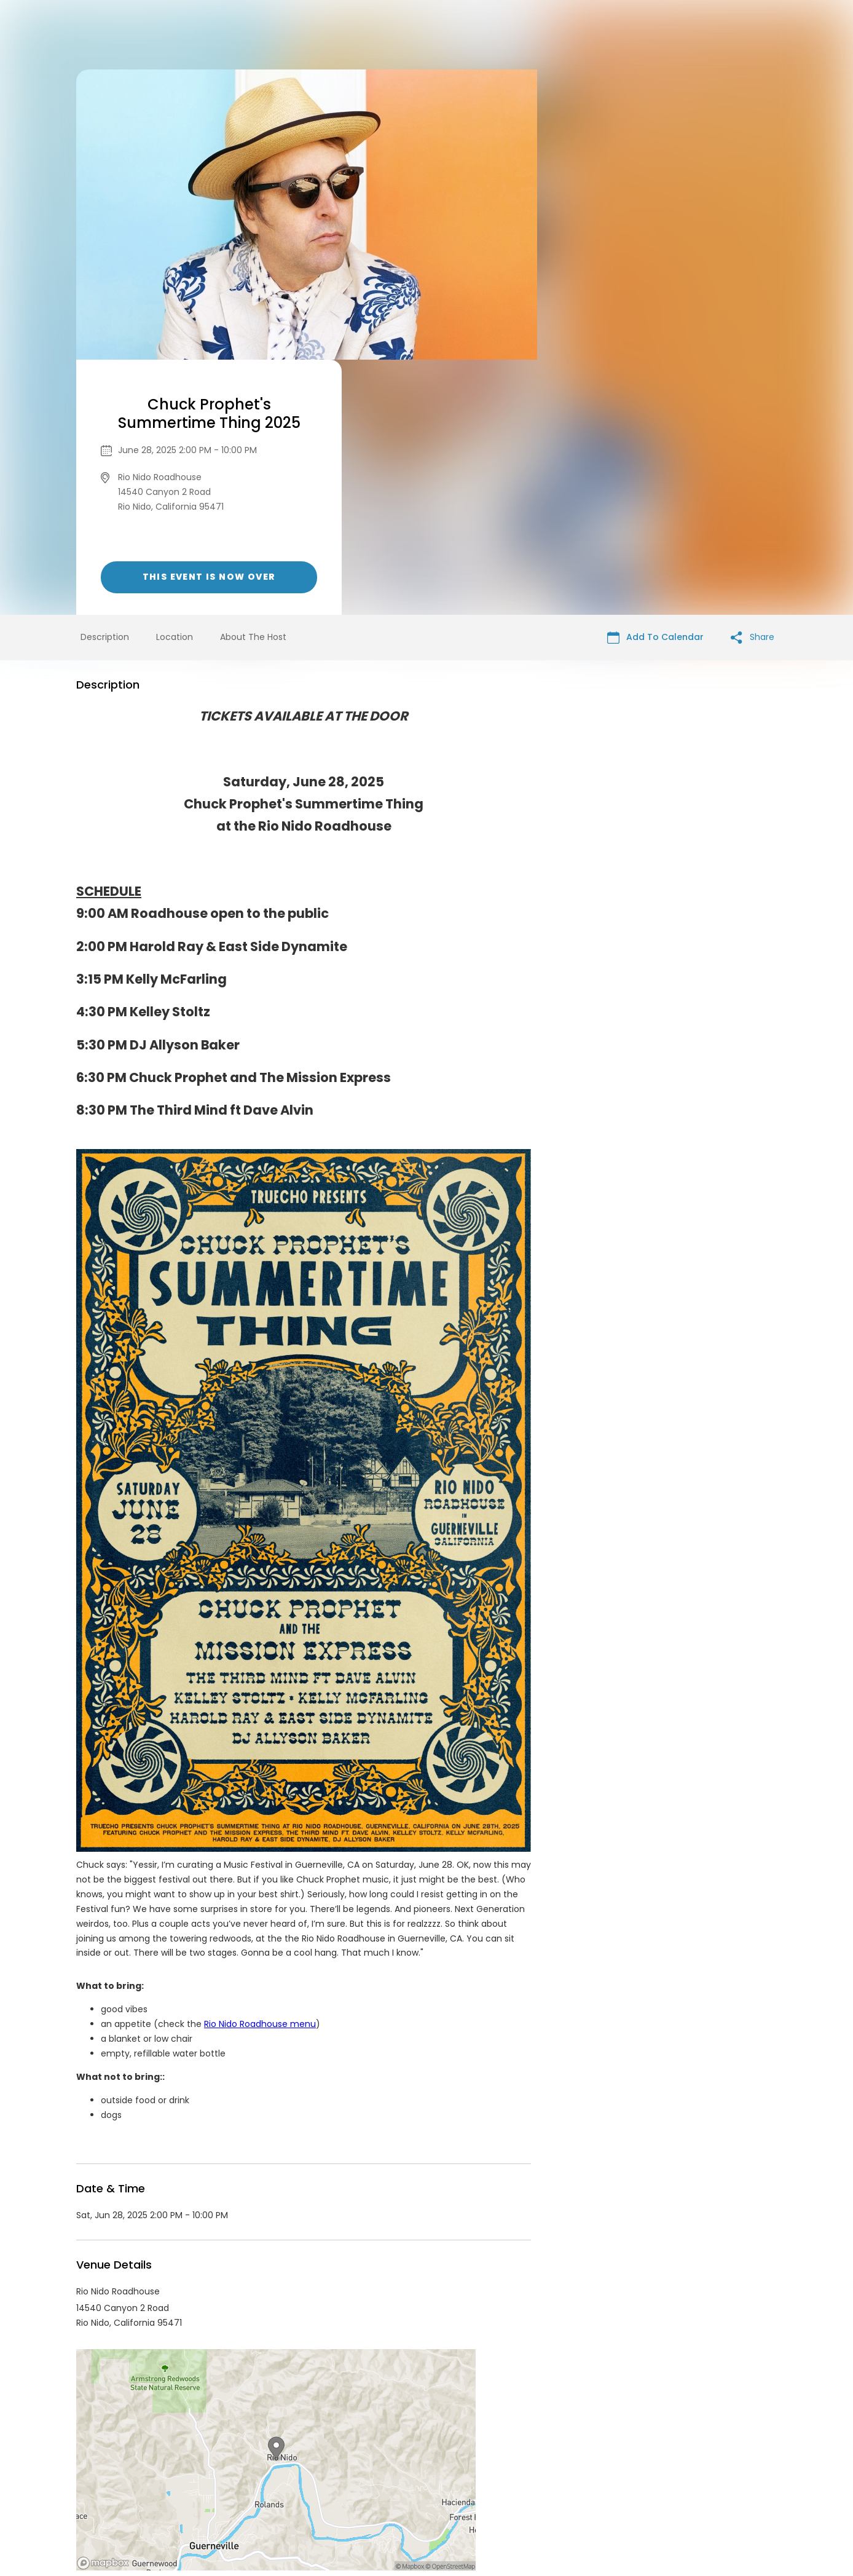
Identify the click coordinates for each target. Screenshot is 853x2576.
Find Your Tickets (523, 2482)
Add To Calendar (655, 382)
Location (174, 382)
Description (105, 382)
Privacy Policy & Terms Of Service (403, 2482)
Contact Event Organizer (266, 2482)
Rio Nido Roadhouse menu (260, 1769)
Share (752, 382)
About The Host (253, 382)
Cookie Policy (598, 2482)
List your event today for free (503, 2466)
